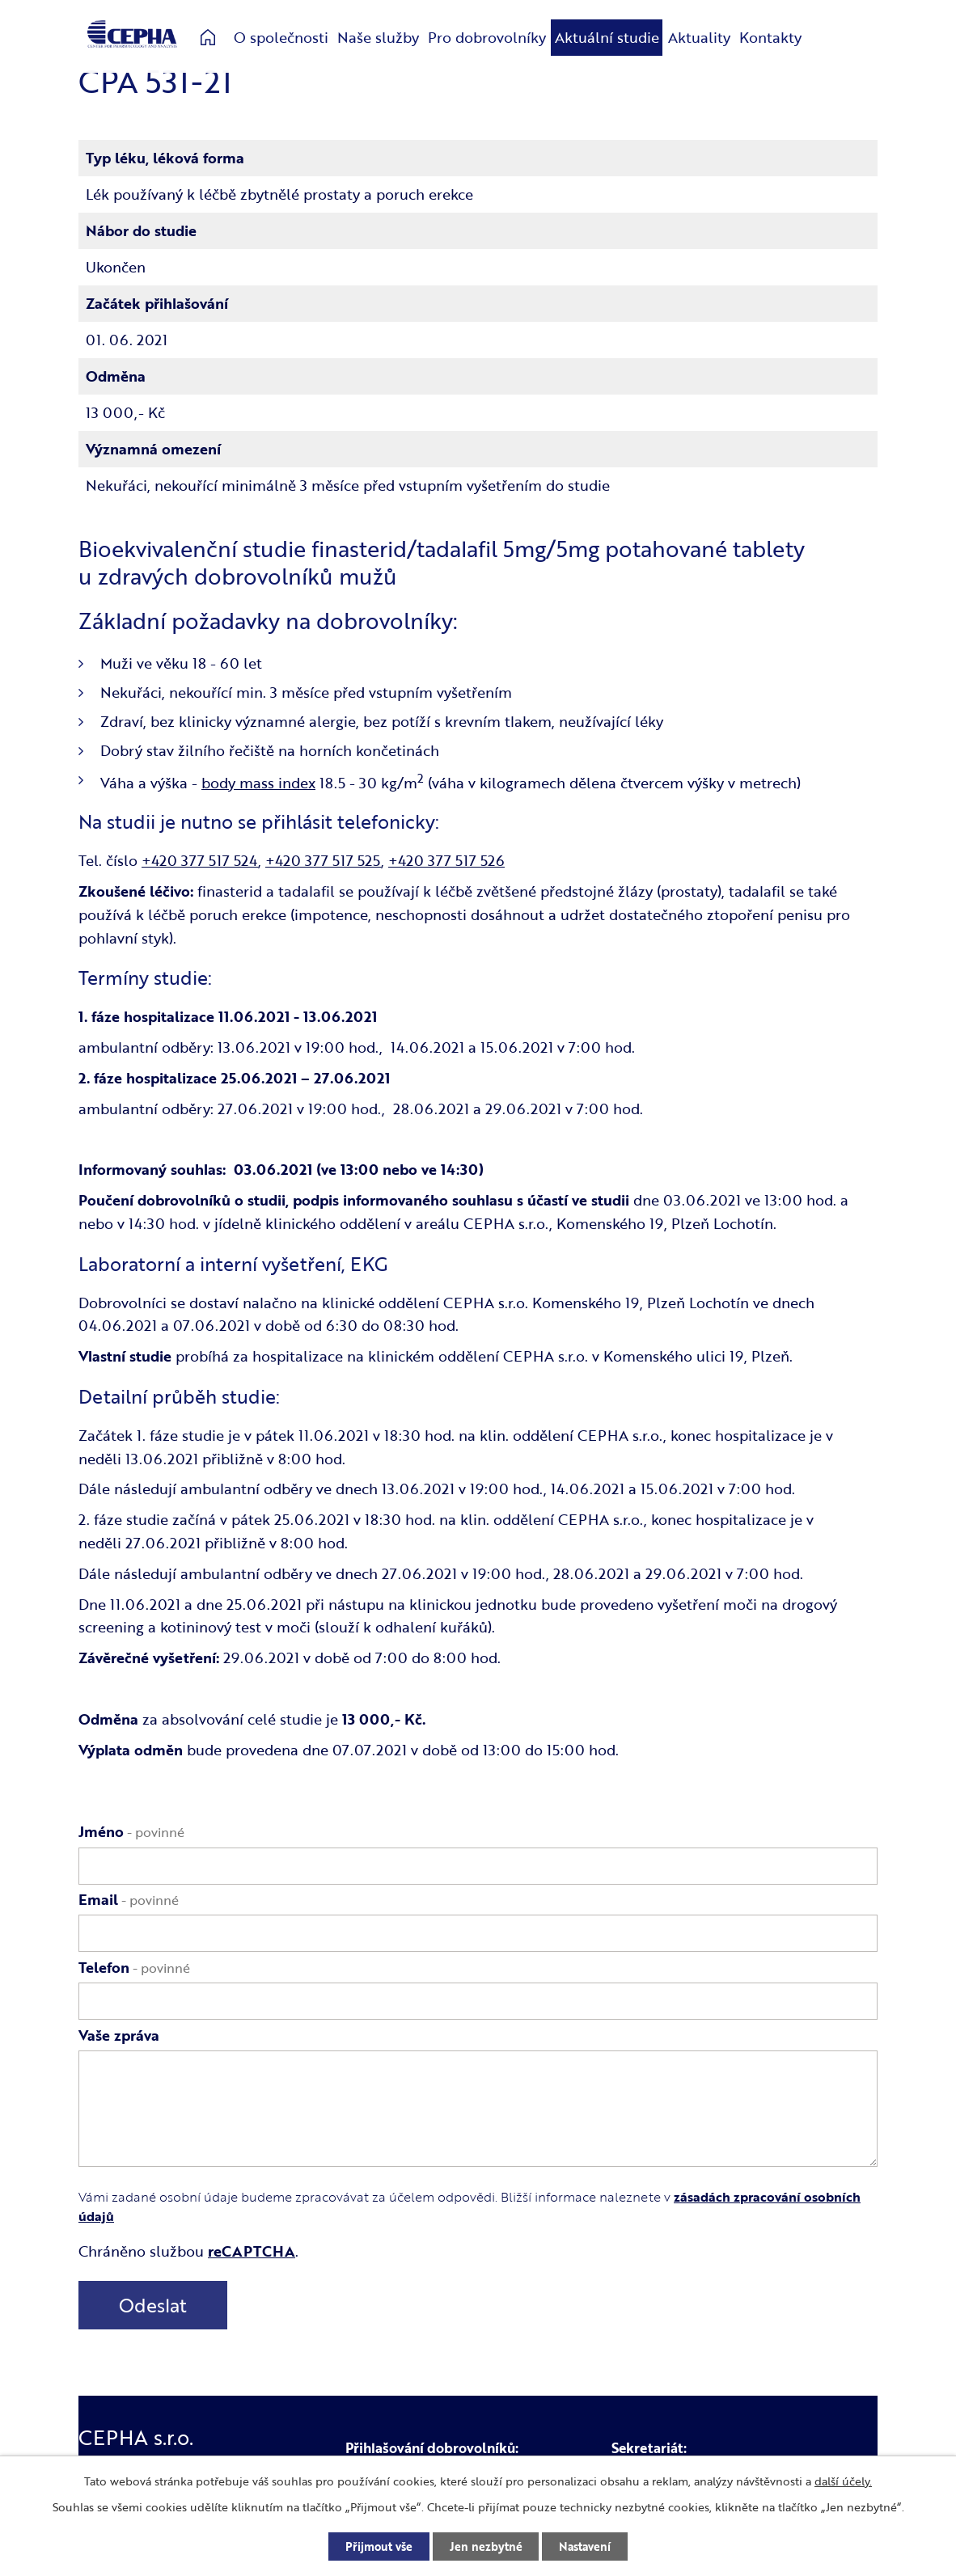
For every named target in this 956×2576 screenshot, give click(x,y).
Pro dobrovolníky (487, 37)
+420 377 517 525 (323, 860)
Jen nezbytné (486, 2546)
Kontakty (770, 37)
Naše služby (378, 37)
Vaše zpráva (118, 2035)
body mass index (258, 782)
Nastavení (585, 2546)
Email (128, 1899)
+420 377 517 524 (200, 860)
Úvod (208, 37)
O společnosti (281, 37)
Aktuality (699, 37)
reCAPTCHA (251, 2250)
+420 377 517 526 (446, 860)
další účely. (843, 2481)
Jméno (131, 1831)
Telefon (134, 1967)
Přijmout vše (378, 2546)
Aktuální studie (607, 37)
